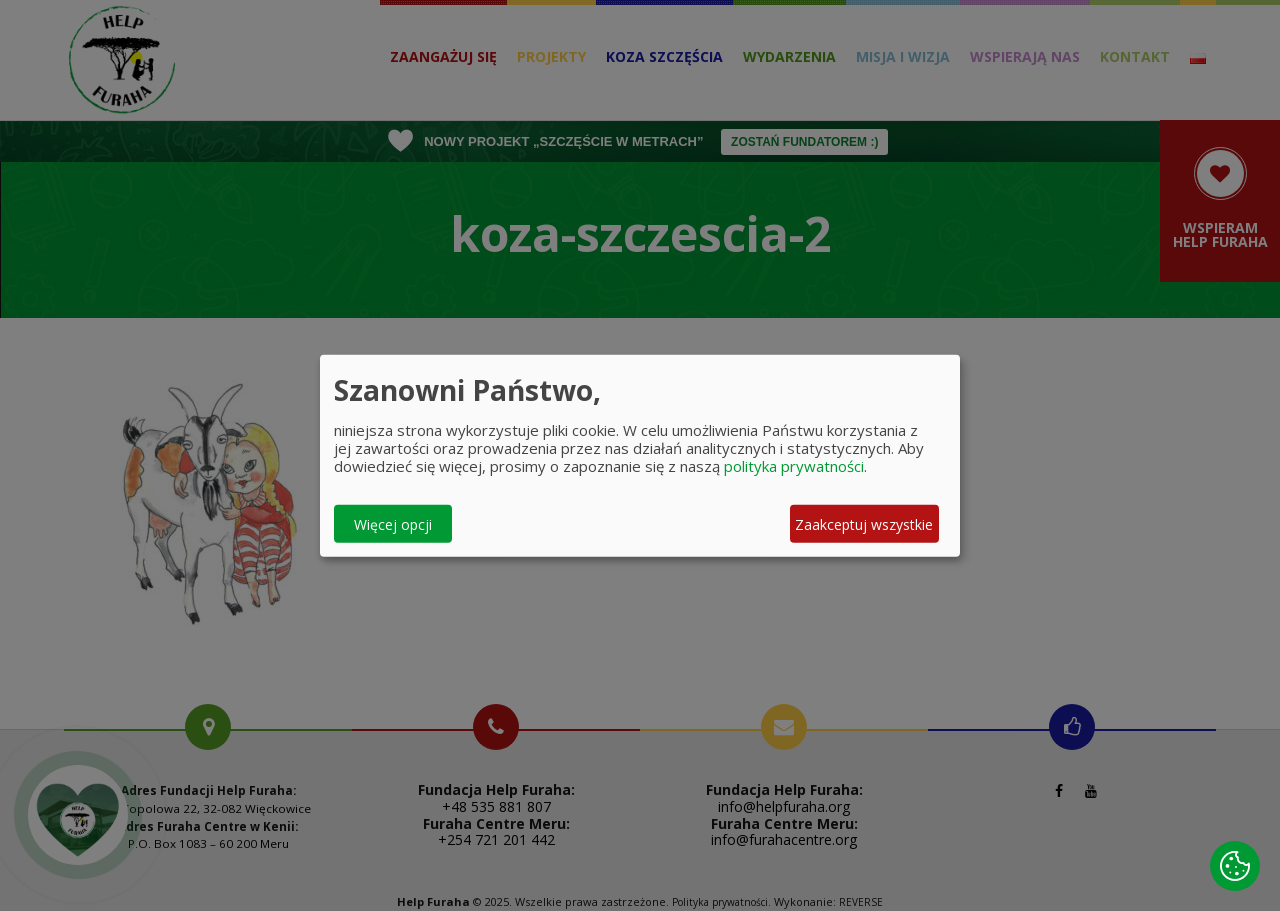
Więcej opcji (393, 523)
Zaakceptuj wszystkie (864, 523)
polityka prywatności (794, 466)
